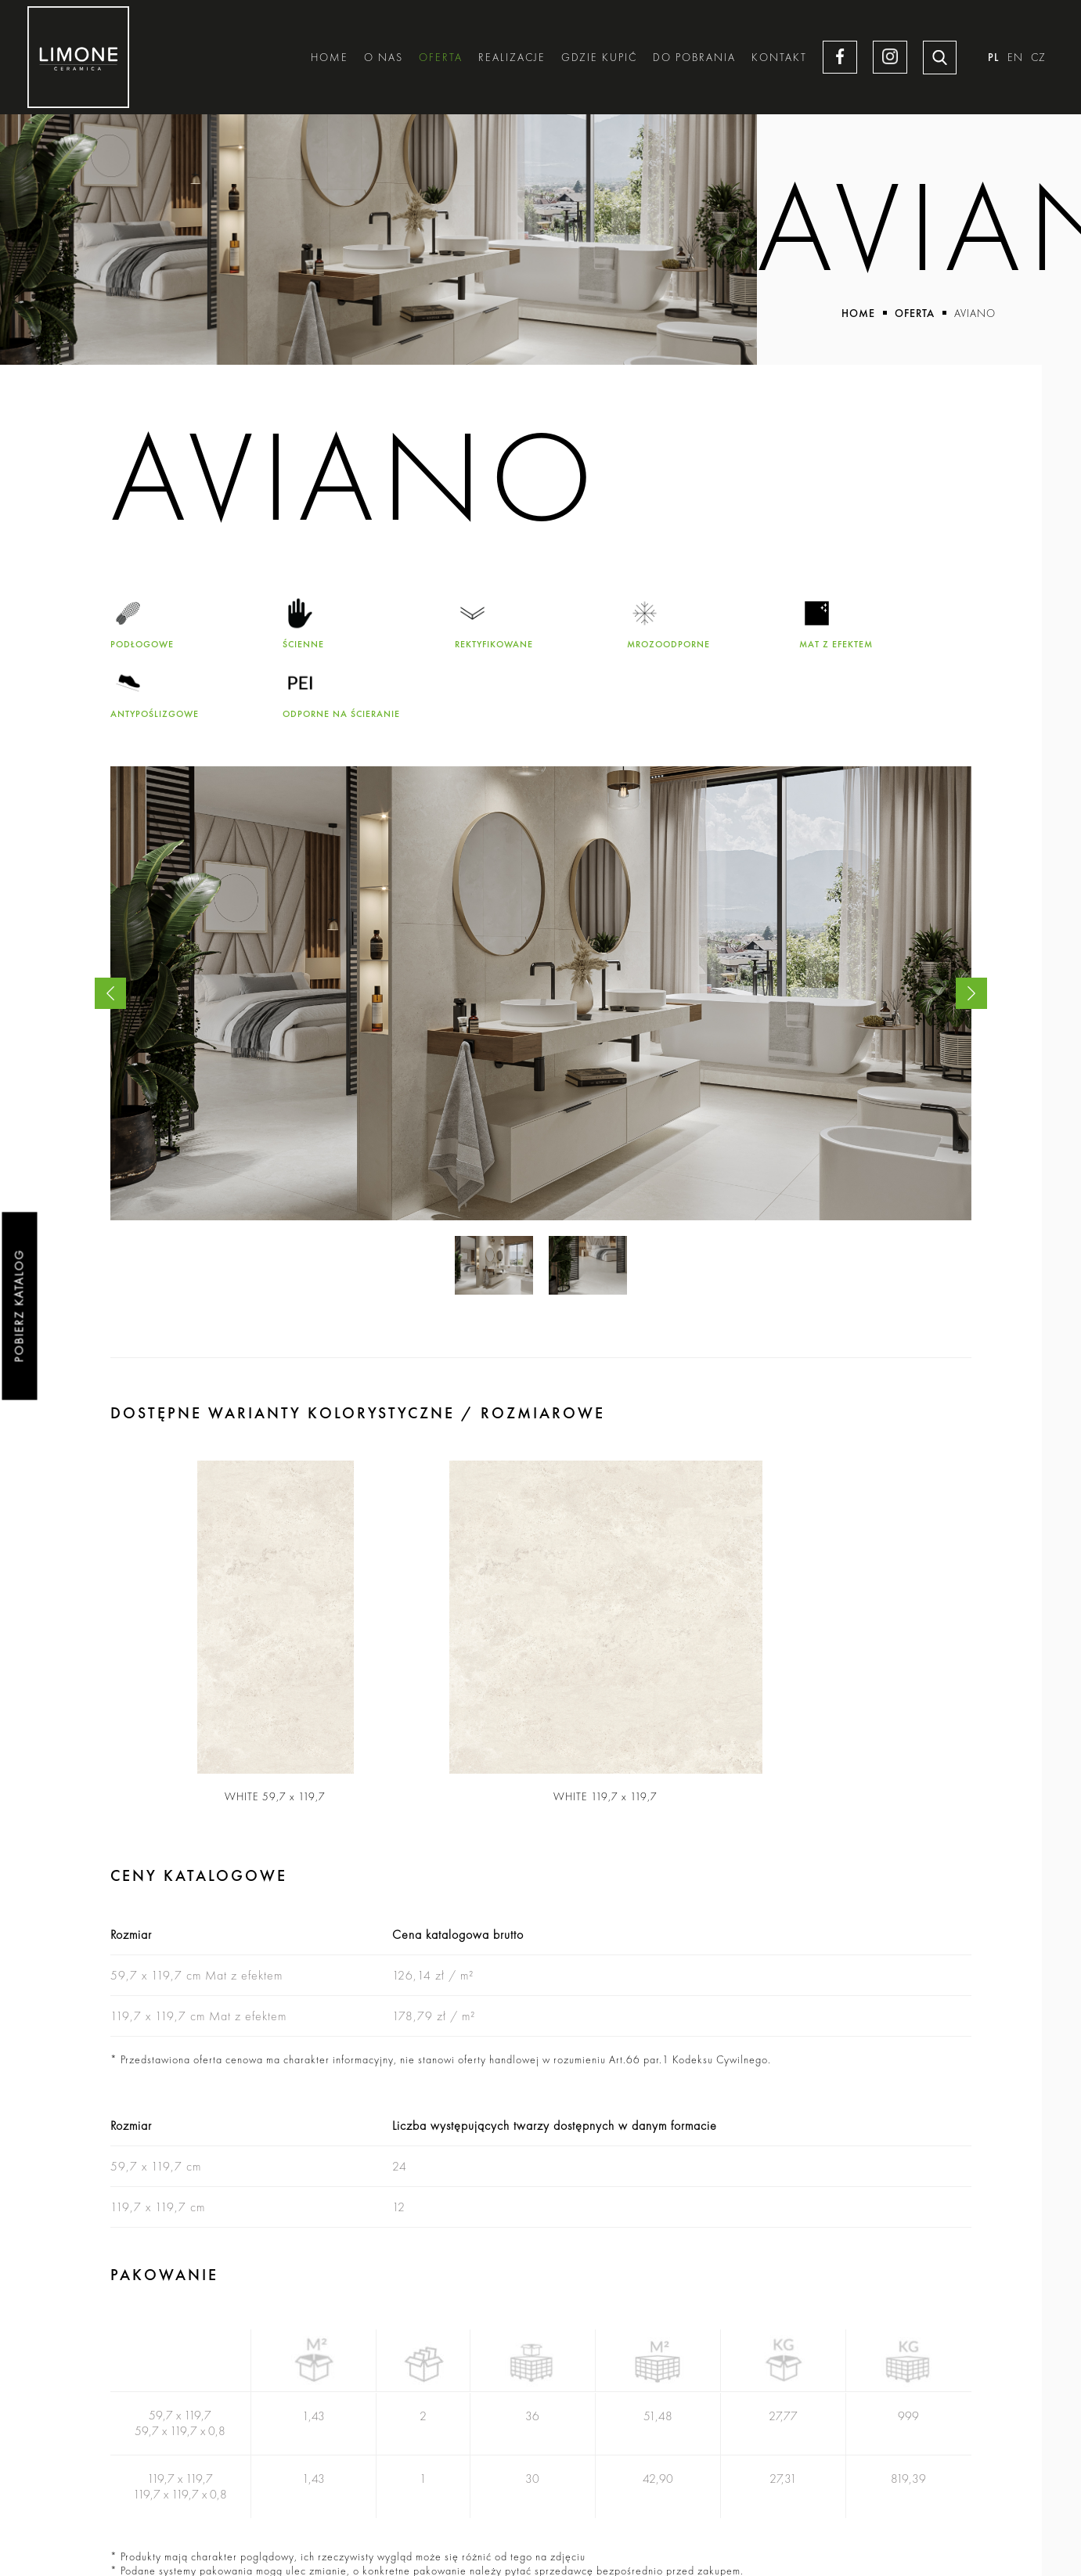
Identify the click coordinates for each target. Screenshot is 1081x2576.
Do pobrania (693, 57)
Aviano (975, 313)
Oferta (440, 57)
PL (994, 57)
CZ (1038, 57)
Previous (110, 993)
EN (1015, 57)
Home (329, 57)
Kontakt (778, 57)
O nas (382, 57)
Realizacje (511, 57)
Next (971, 993)
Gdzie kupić (598, 57)
